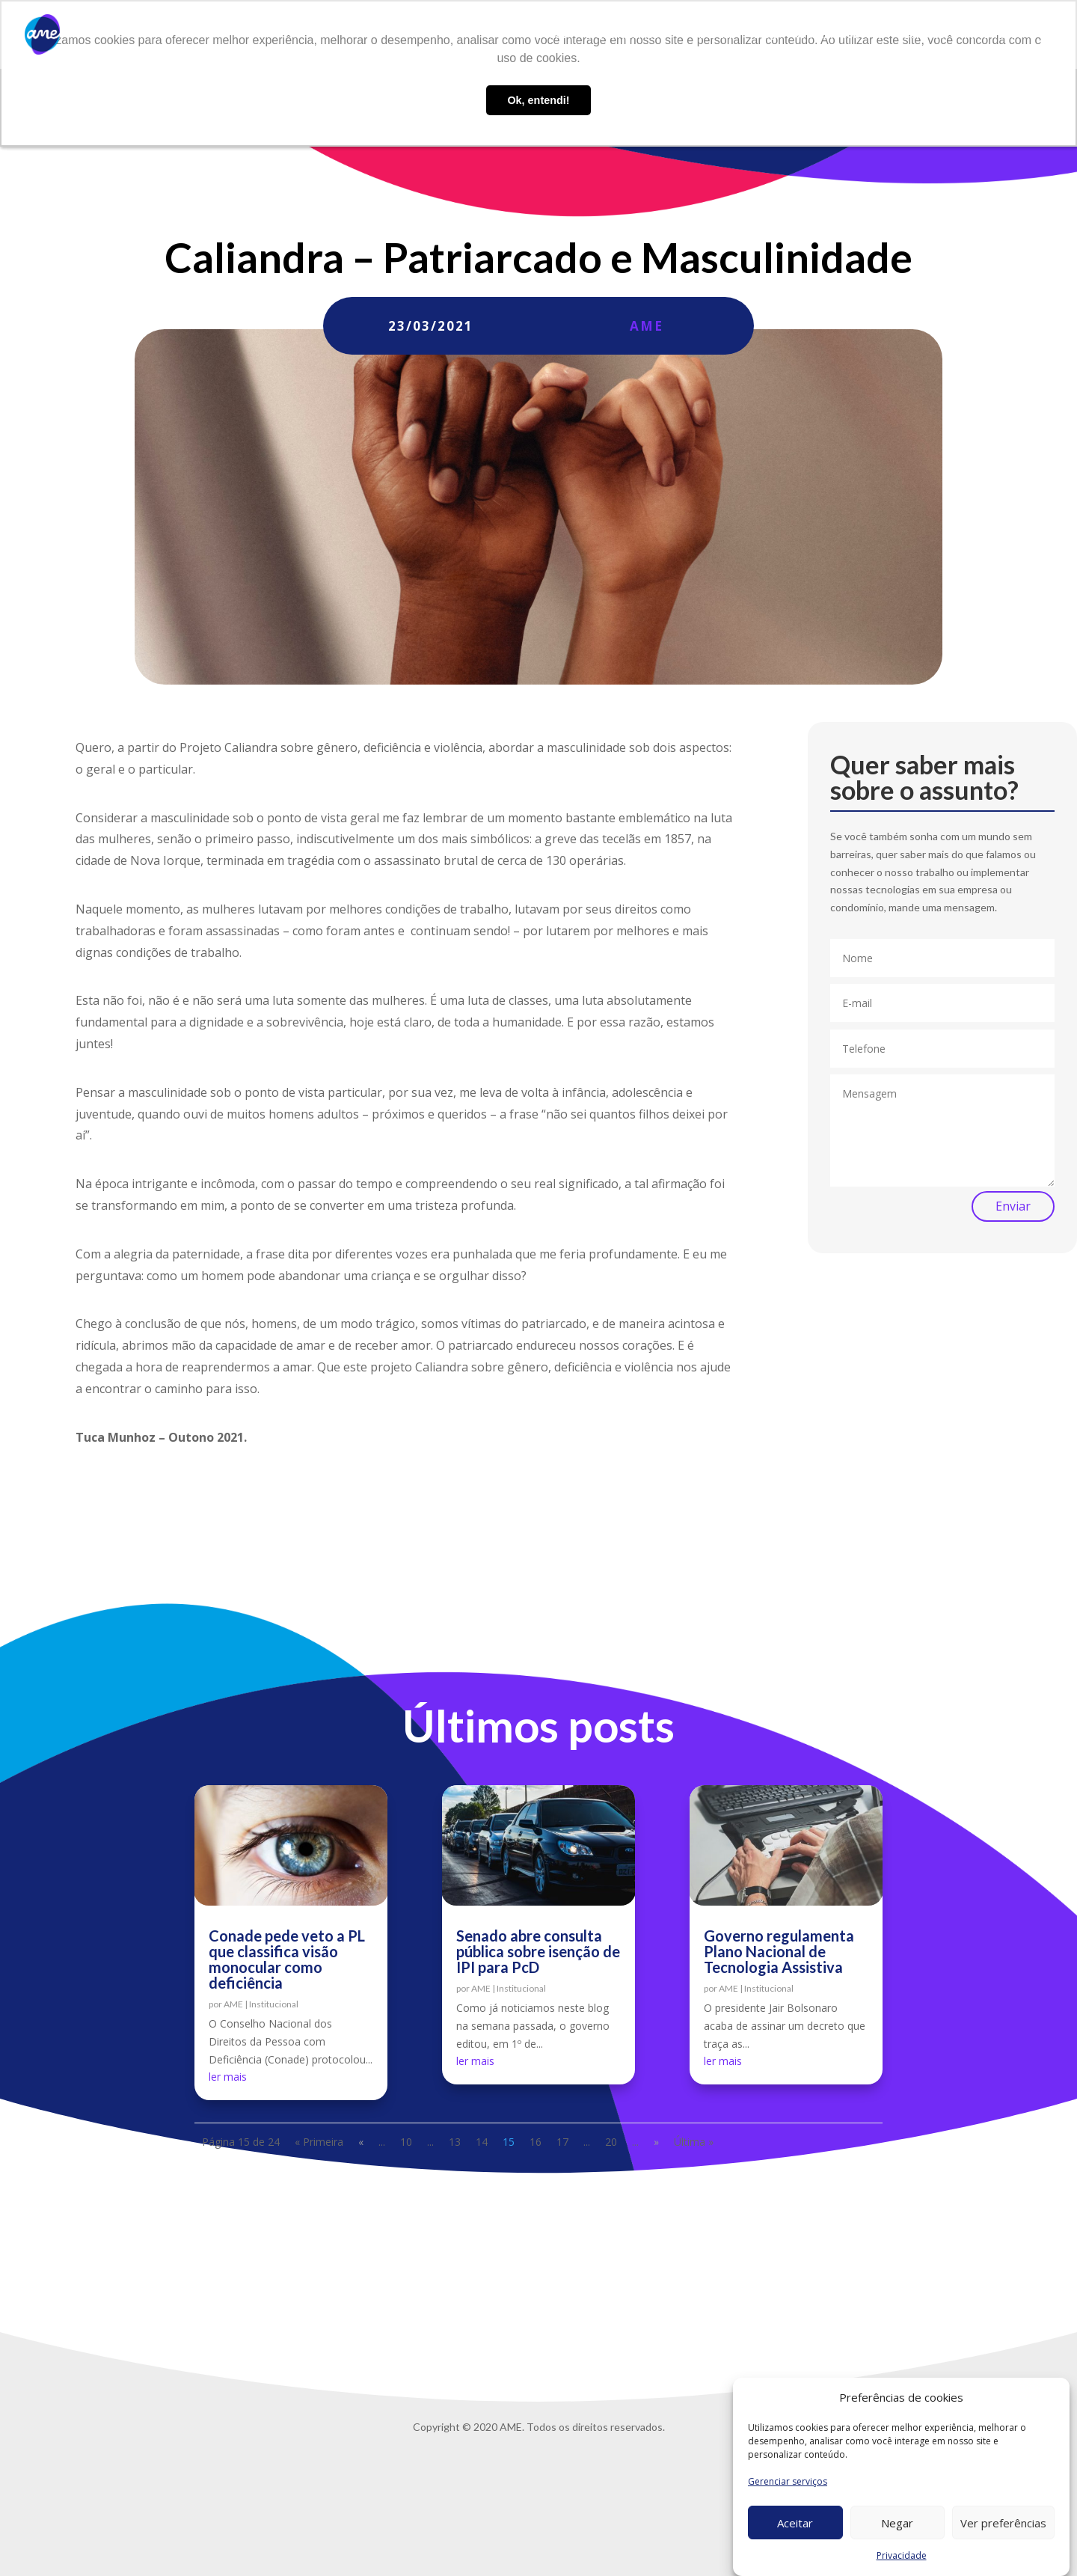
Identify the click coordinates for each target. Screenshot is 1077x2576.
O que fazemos (622, 34)
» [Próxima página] (656, 2142)
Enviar (1013, 1206)
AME (646, 325)
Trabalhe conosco (839, 34)
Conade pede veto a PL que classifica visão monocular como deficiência (287, 1959)
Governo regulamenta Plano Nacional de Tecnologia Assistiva (779, 1951)
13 (455, 2142)
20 (611, 2142)
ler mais (228, 2076)
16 (535, 2142)
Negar (897, 2522)
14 (482, 2142)
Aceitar (795, 2522)
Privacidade (902, 2555)
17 (562, 2142)
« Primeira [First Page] (319, 2142)
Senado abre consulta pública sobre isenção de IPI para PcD (538, 1951)
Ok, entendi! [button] (538, 100)
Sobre (551, 34)
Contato (923, 34)
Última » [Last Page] (694, 2142)
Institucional (273, 2004)
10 (406, 2142)
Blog (765, 34)
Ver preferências (1003, 2522)
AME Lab (714, 34)
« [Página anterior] (360, 2142)
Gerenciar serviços (787, 2481)
